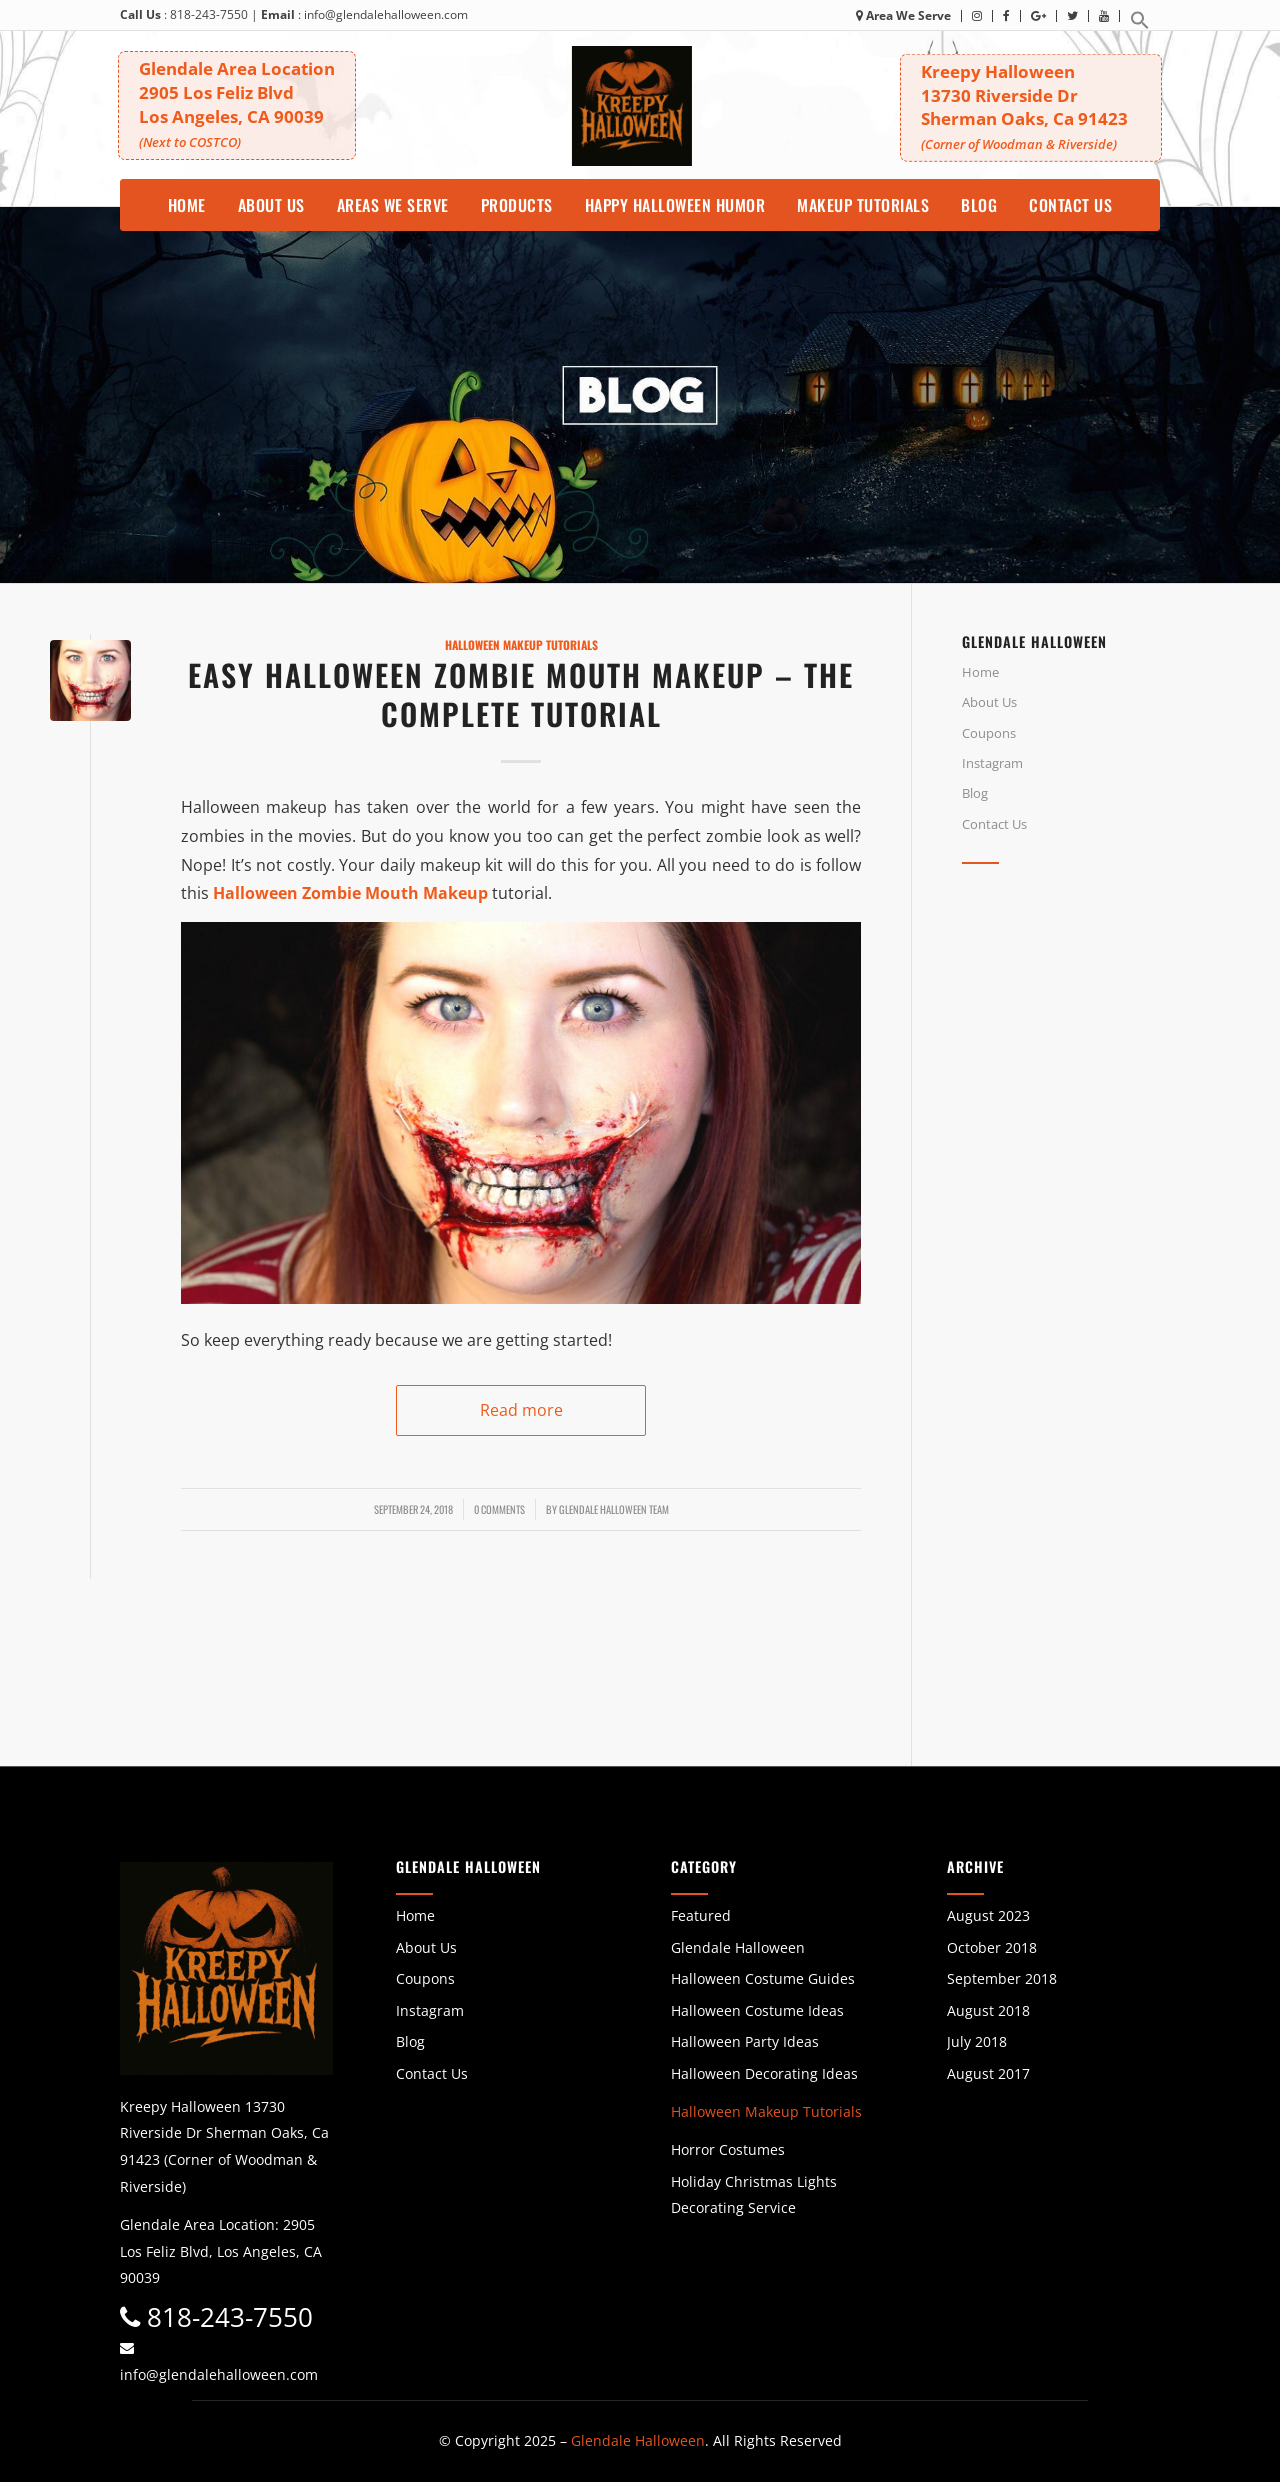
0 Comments (499, 1509)
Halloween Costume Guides (763, 1978)
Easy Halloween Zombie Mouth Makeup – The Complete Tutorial (521, 694)
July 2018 (977, 2041)
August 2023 (988, 1915)
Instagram (992, 763)
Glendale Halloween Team (614, 1509)
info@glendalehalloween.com (386, 14)
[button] (1140, 25)
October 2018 (992, 1947)
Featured (701, 1915)
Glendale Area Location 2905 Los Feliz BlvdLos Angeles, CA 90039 (239, 102)
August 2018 (988, 2010)
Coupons (989, 733)
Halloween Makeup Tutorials (521, 644)
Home (980, 672)
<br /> (1096, 1058)
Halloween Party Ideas (745, 2041)
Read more (521, 1410)
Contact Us (994, 824)
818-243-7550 (209, 14)
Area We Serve (903, 15)
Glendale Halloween (738, 1947)
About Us (989, 702)
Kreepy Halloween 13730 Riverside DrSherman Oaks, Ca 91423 (1034, 106)
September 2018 (1002, 1978)
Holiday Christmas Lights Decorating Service (754, 2195)
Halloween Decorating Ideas (764, 2073)
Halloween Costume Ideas (757, 2010)
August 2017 (988, 2073)
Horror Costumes (728, 2149)
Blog (975, 793)
